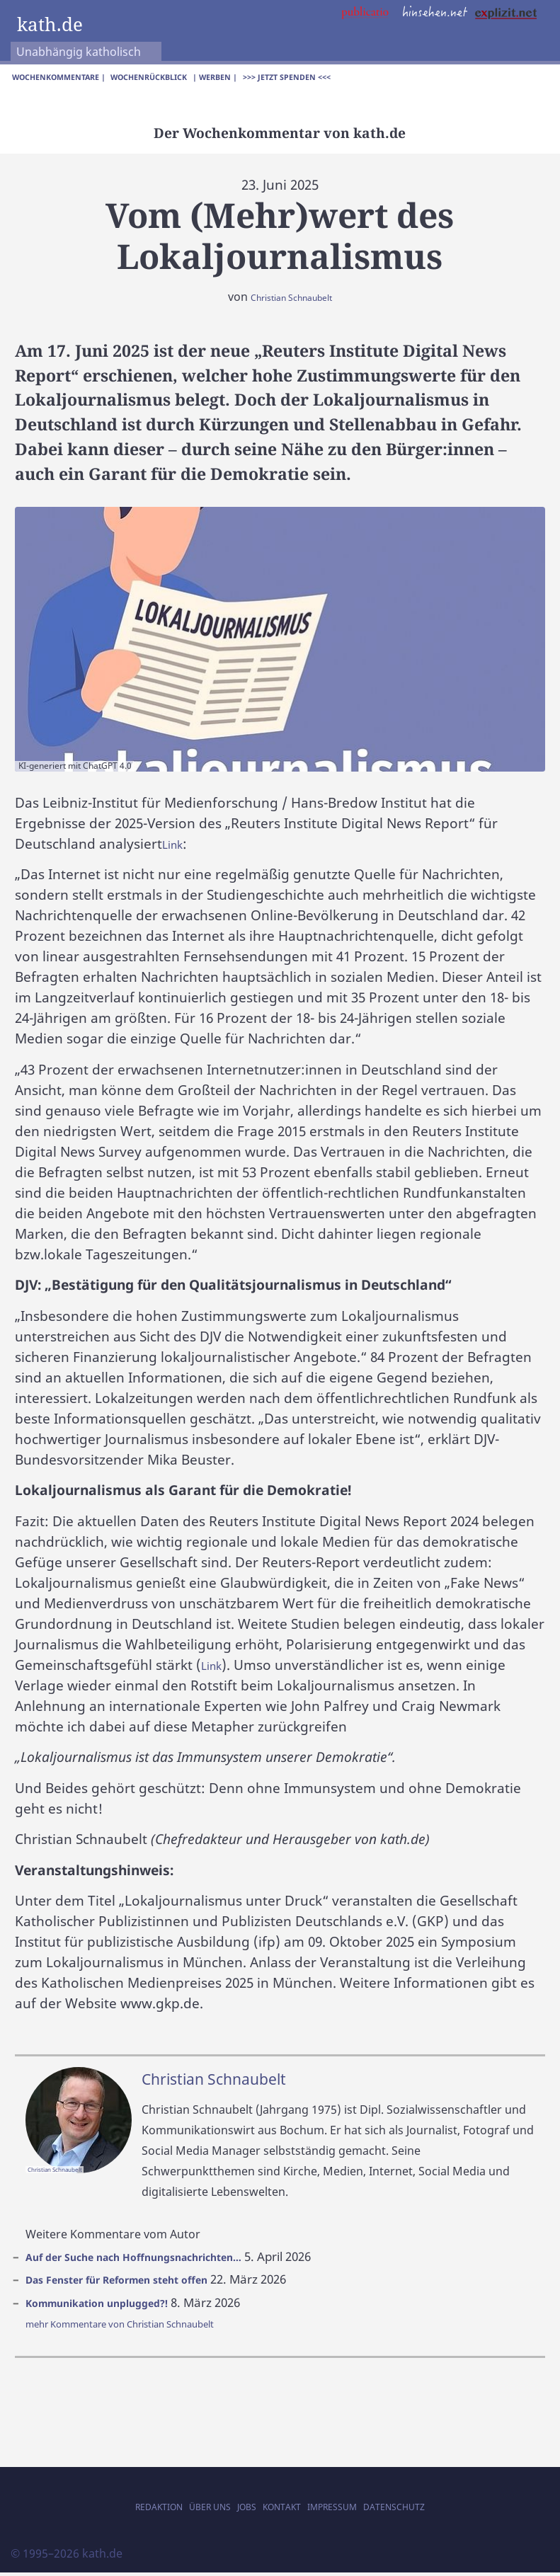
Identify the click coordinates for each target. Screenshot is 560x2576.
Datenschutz (429, 2509)
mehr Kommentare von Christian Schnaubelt (145, 2327)
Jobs (237, 2509)
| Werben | (267, 79)
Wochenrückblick (185, 79)
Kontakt (283, 2509)
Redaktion (123, 2509)
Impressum (349, 2509)
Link (175, 847)
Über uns (189, 2509)
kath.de (57, 22)
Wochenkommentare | (71, 79)
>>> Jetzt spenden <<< (354, 79)
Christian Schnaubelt (291, 301)
